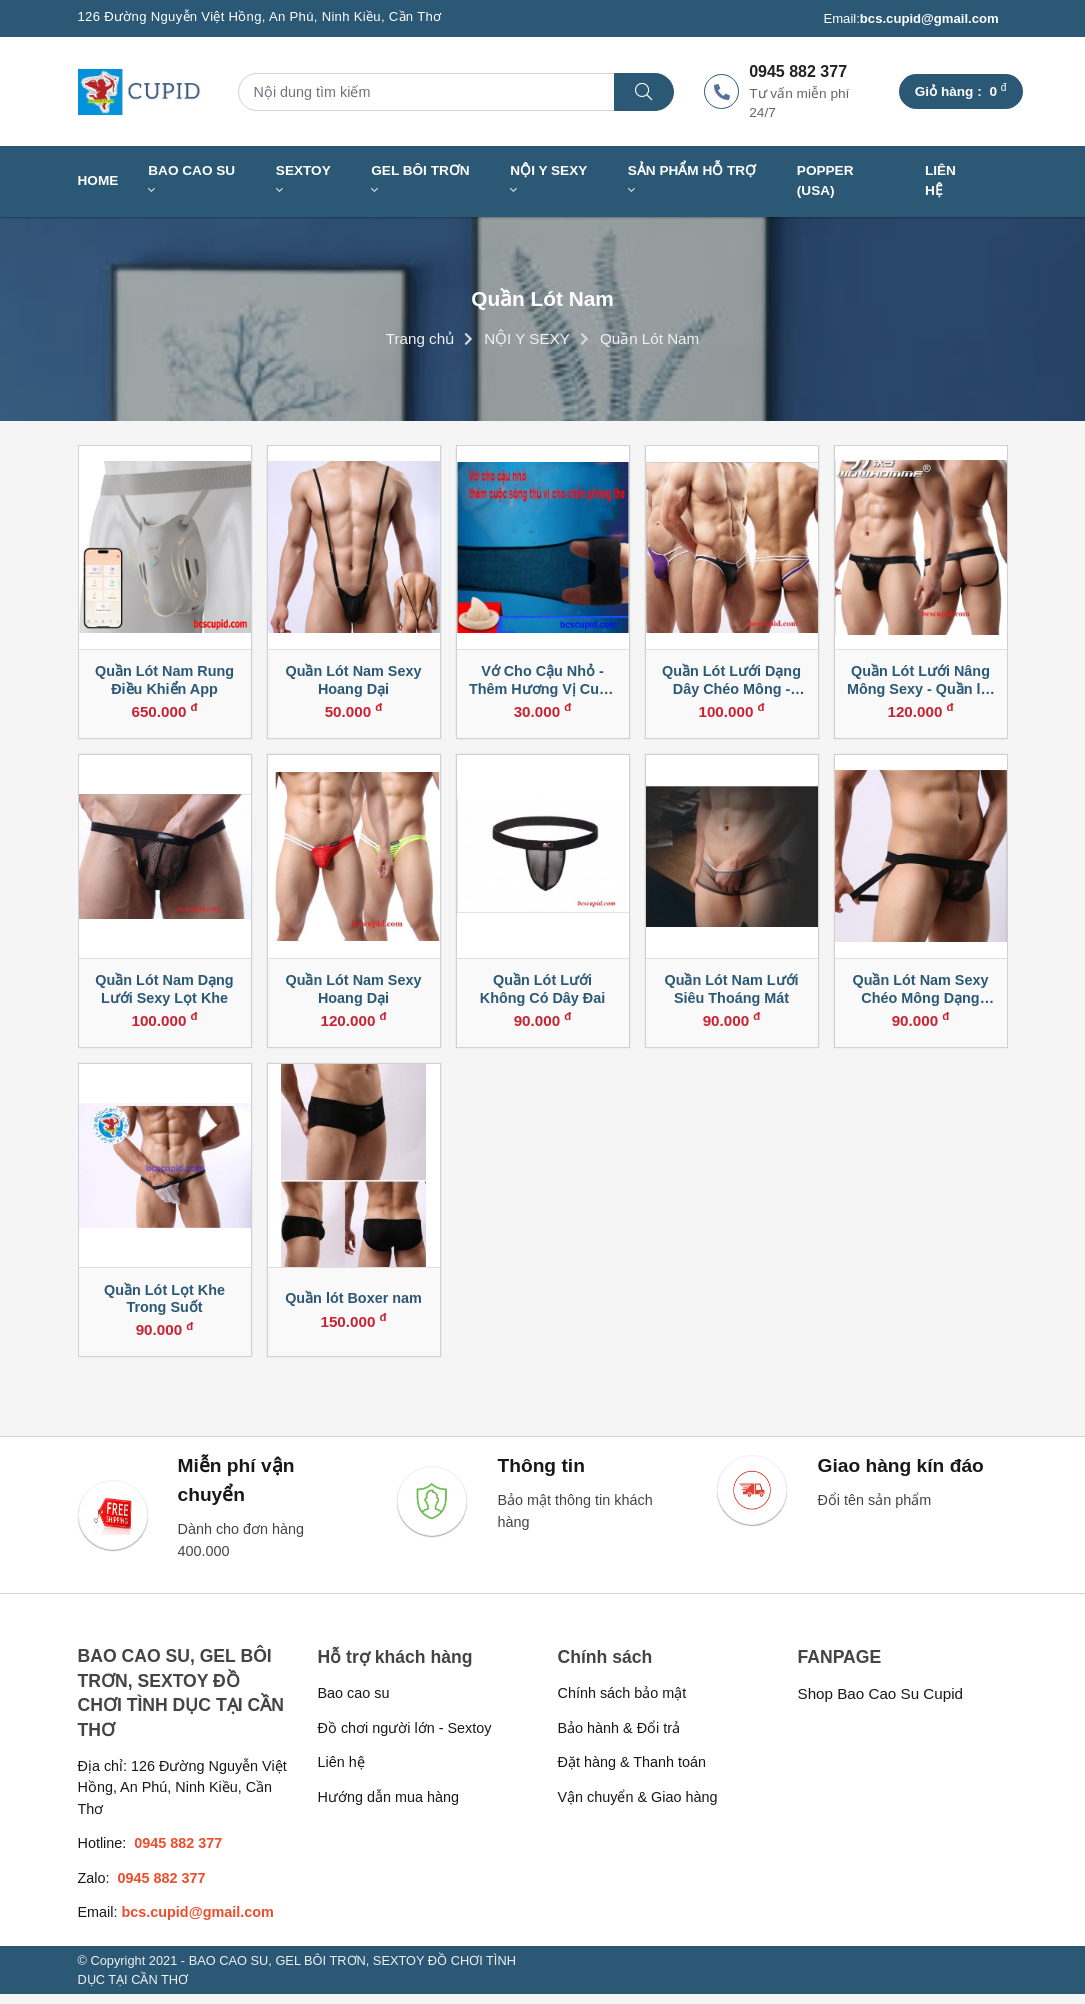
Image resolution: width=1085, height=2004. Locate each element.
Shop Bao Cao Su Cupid (881, 1703)
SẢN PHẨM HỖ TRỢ (692, 180)
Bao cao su (354, 1703)
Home (98, 180)
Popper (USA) (825, 180)
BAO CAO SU (191, 180)
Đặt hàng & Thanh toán (632, 1772)
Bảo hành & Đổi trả (619, 1738)
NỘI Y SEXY (548, 180)
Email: (910, 19)
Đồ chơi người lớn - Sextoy (405, 1738)
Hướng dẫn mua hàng (388, 1807)
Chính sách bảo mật (622, 1703)
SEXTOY (303, 180)
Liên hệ (940, 180)
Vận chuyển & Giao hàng (638, 1807)
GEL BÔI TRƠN (420, 180)
